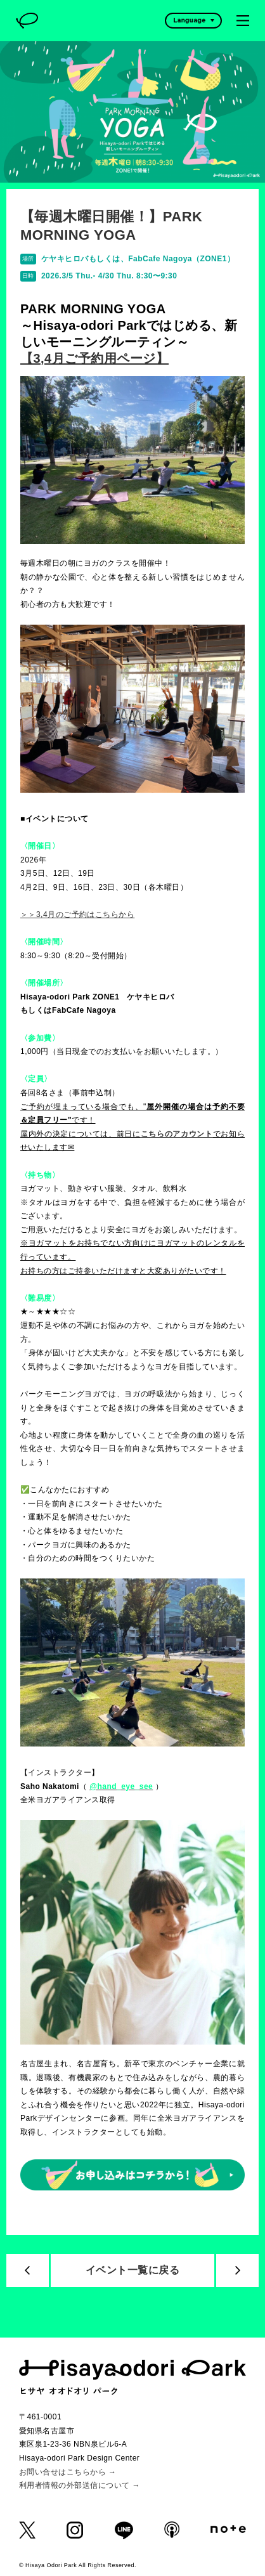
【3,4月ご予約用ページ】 (94, 358)
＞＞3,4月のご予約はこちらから (77, 914)
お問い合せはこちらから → (68, 2472)
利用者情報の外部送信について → (79, 2485)
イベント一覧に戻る (132, 2270)
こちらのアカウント (177, 1133)
